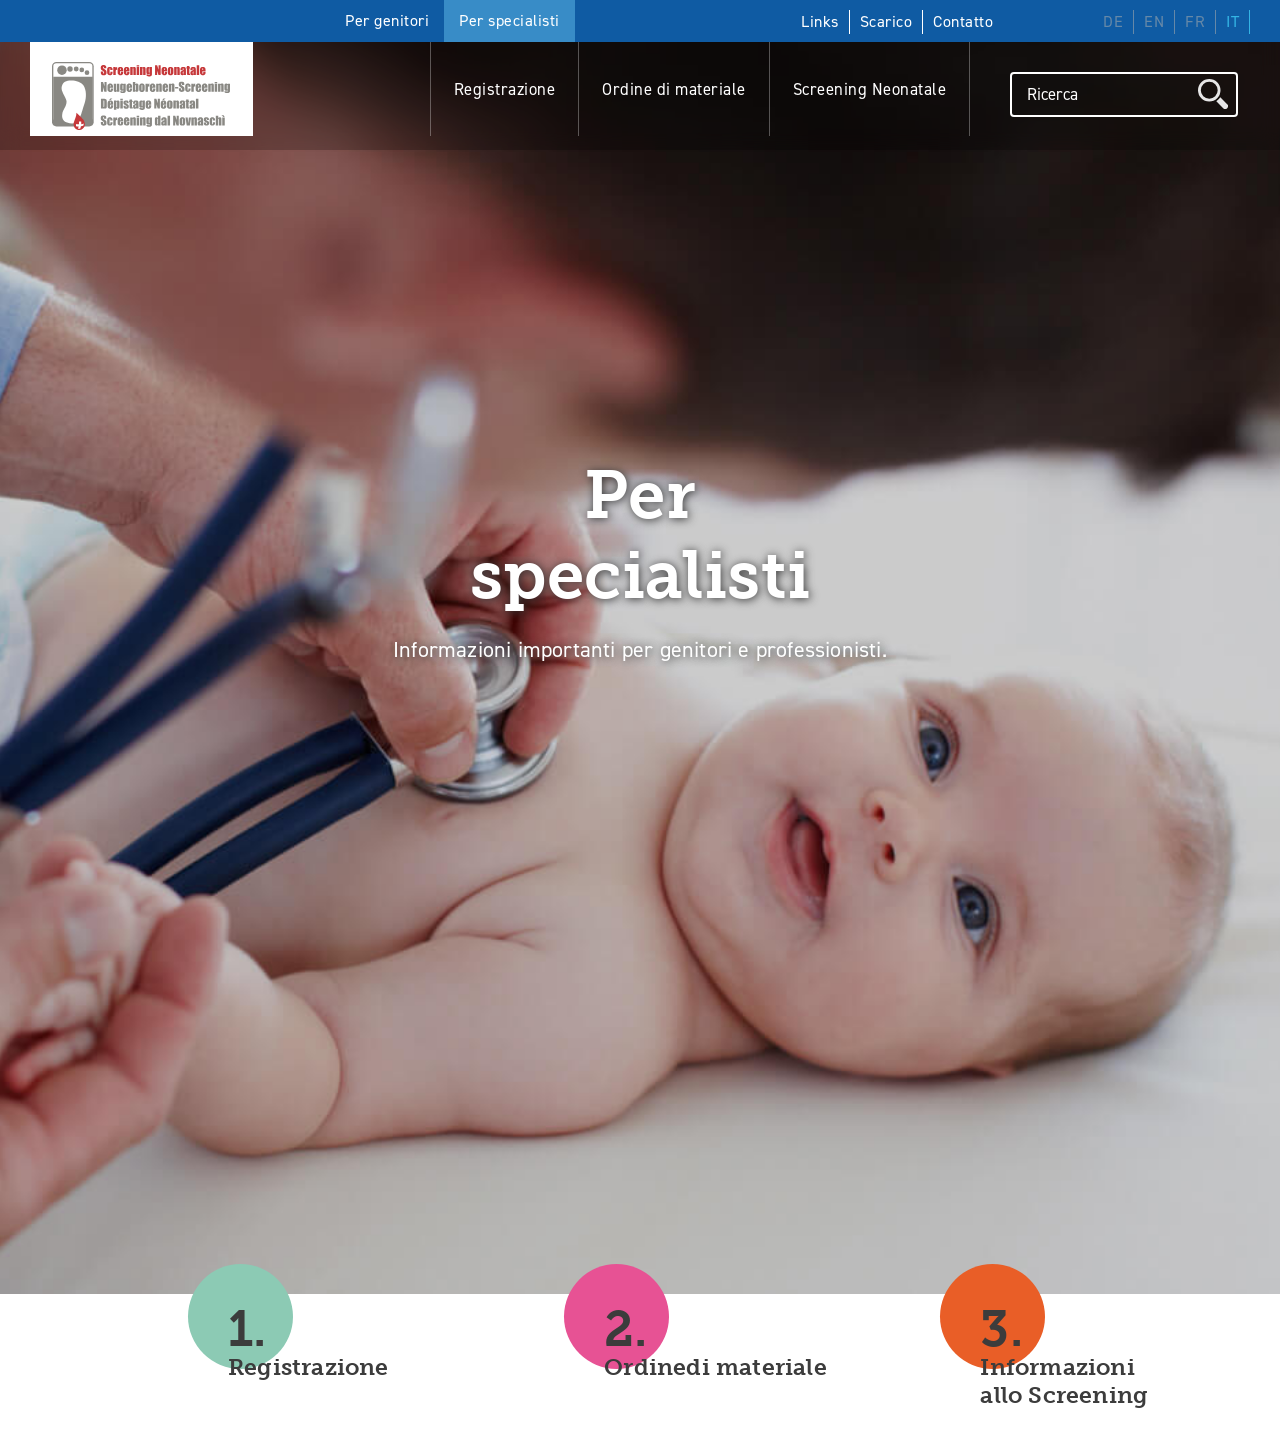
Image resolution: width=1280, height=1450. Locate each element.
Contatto (963, 21)
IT (1232, 21)
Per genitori (387, 20)
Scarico (886, 21)
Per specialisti (509, 20)
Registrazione (505, 87)
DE (1113, 21)
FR (1195, 21)
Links (820, 21)
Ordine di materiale (674, 87)
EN (1154, 21)
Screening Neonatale (870, 87)
